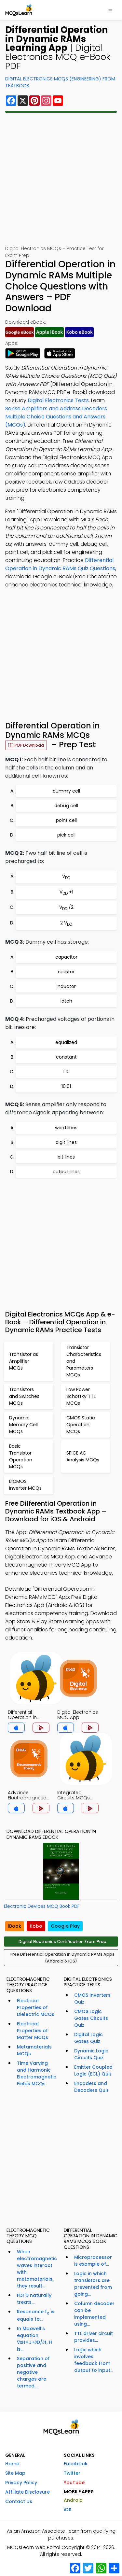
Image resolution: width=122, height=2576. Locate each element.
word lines (66, 1127)
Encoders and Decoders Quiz (91, 2086)
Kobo (36, 1926)
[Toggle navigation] (110, 10)
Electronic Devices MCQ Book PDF (42, 1906)
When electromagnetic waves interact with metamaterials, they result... (37, 2268)
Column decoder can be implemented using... (94, 2313)
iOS (67, 2509)
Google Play (65, 1926)
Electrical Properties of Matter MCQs (32, 2030)
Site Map (15, 2473)
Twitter (72, 2473)
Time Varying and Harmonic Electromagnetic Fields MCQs (36, 2073)
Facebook (76, 2463)
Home (12, 2463)
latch (66, 1001)
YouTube (74, 2482)
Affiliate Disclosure (27, 2492)
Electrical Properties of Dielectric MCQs (35, 2007)
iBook (14, 1926)
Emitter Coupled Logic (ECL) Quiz (93, 2070)
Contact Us (18, 2501)
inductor (66, 986)
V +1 (66, 892)
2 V (66, 923)
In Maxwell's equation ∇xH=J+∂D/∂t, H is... (34, 2338)
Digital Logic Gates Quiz (88, 2038)
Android (73, 2500)
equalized (66, 1042)
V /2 (66, 907)
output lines (66, 1171)
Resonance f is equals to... (35, 2315)
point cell (66, 820)
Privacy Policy (21, 2482)
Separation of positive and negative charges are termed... (33, 2372)
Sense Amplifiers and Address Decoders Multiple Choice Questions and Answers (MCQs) (56, 417)
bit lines (66, 1157)
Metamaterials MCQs (34, 2050)
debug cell (66, 805)
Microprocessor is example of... (93, 2260)
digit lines (66, 1142)
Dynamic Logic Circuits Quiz (91, 2054)
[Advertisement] (61, 179)
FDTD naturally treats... (34, 2298)
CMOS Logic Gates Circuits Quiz (91, 2018)
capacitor (66, 957)
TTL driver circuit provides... (93, 2337)
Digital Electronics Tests (58, 400)
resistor (66, 971)
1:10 (66, 1071)
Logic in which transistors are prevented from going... (93, 2283)
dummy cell (66, 791)
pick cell (66, 835)
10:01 (66, 1086)
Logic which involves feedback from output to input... (93, 2359)
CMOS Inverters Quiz (92, 1998)
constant (66, 1057)
